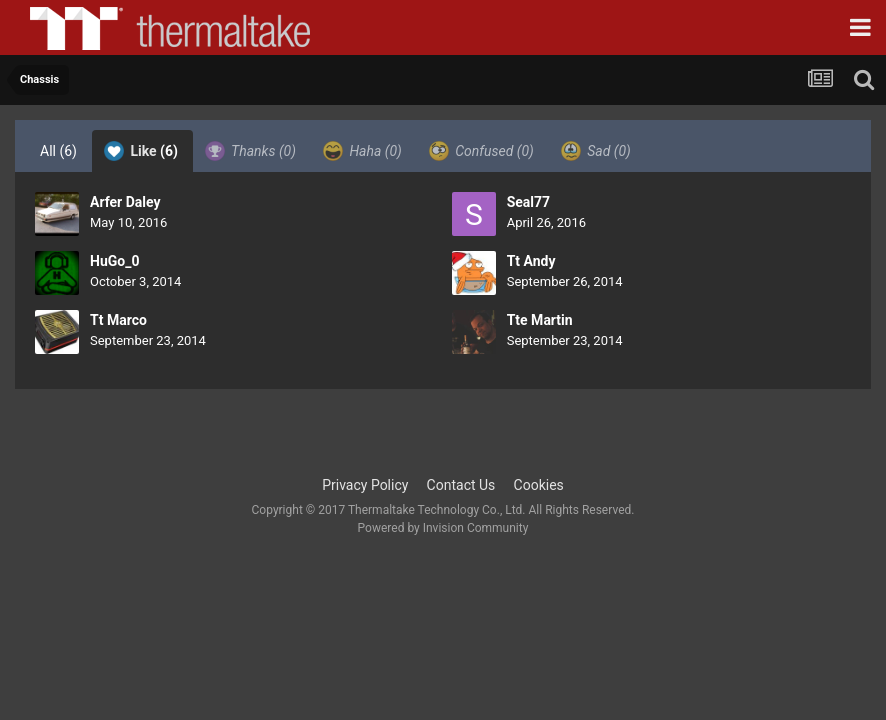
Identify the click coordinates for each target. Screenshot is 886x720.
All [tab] (58, 151)
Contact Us (461, 485)
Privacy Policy (365, 485)
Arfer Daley (125, 202)
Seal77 (528, 202)
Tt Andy (531, 261)
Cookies (539, 485)
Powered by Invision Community (443, 528)
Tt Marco (118, 320)
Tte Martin (540, 320)
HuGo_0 (114, 261)
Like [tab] (141, 151)
